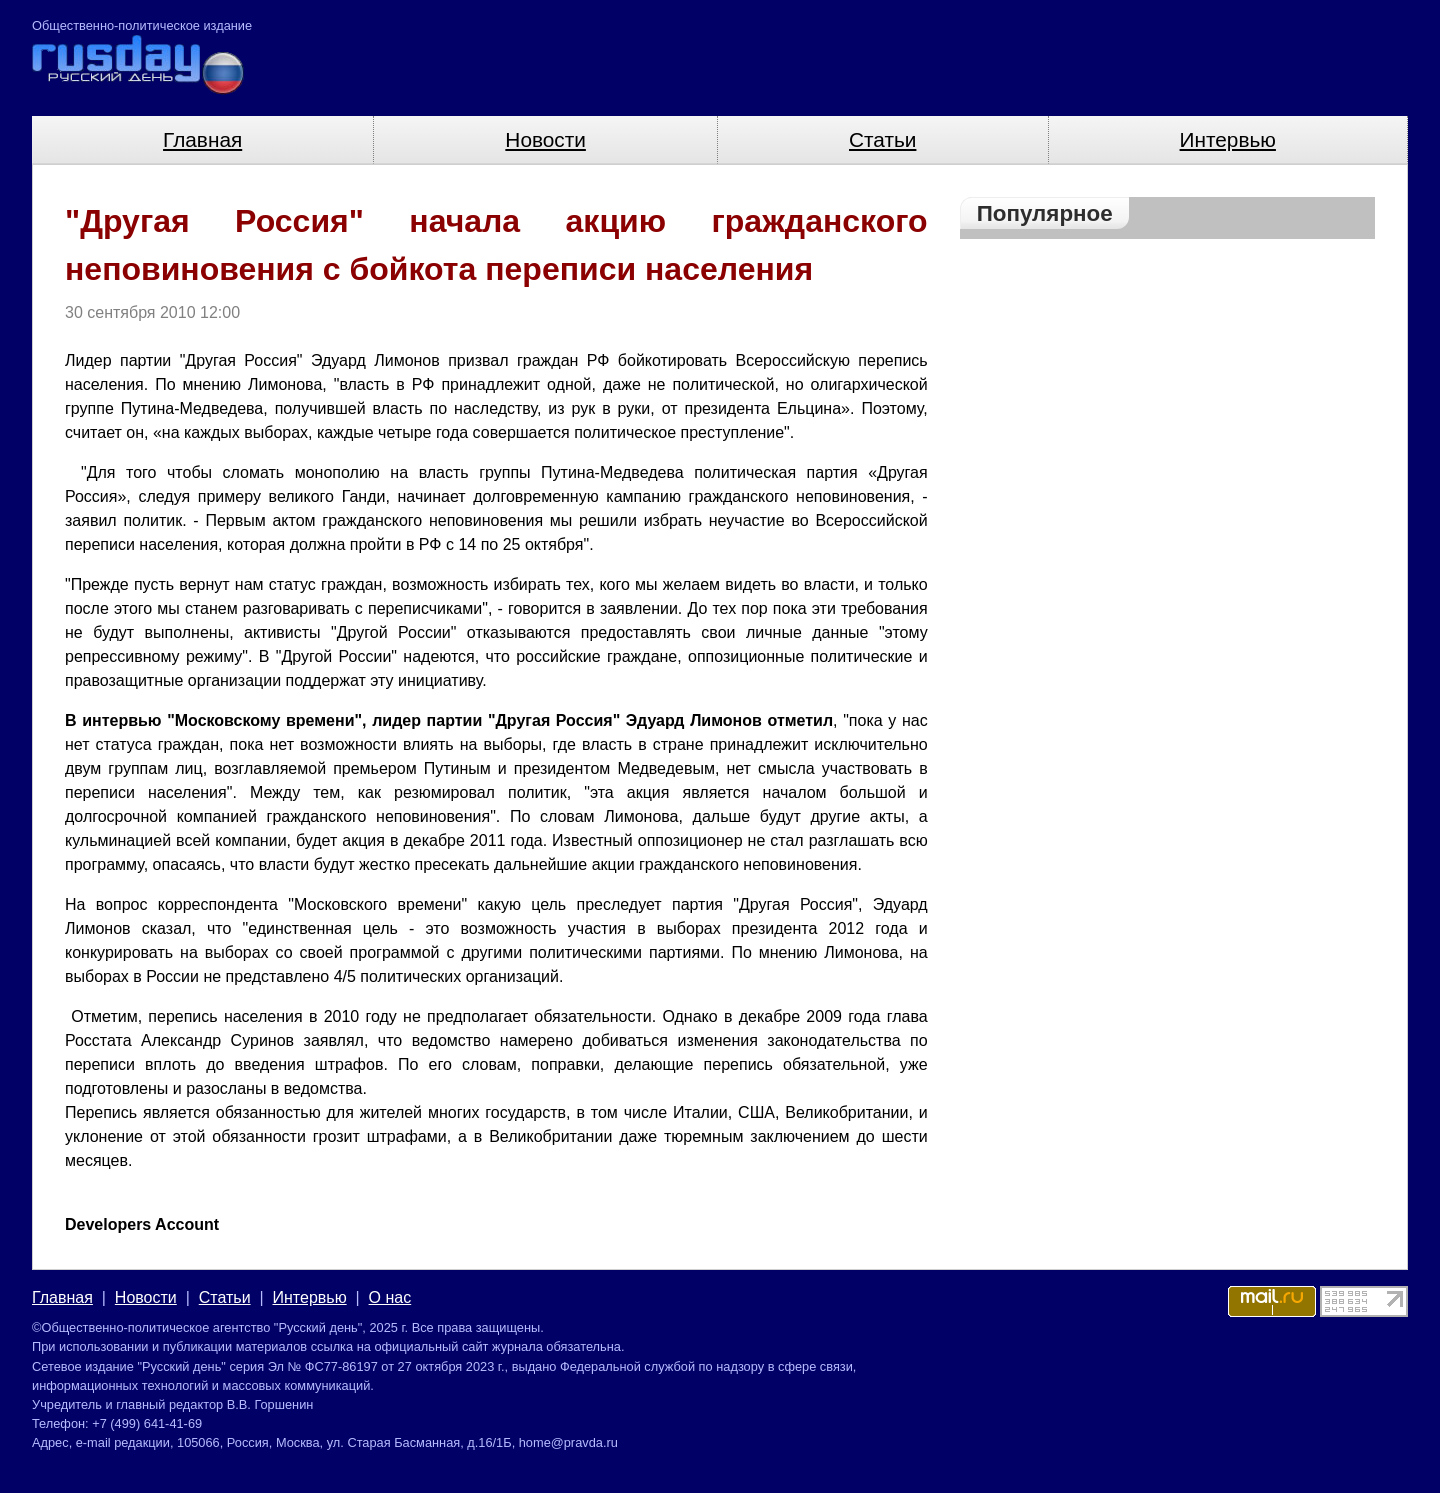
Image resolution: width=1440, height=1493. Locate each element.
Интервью (1228, 139)
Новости (545, 139)
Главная (202, 139)
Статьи (882, 139)
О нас (390, 1297)
